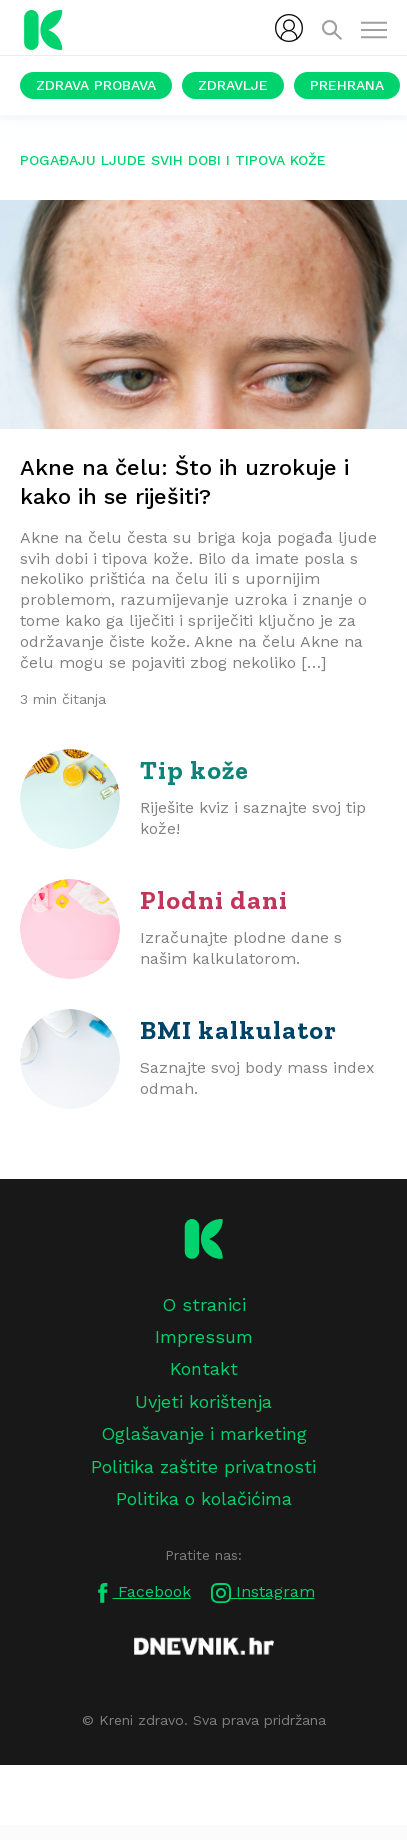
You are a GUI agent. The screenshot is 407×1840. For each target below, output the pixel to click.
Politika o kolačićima (204, 1498)
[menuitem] (289, 28)
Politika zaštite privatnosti (203, 1466)
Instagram (263, 1592)
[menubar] (289, 28)
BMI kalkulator (238, 1030)
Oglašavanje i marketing (204, 1433)
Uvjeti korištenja (203, 1401)
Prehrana (347, 85)
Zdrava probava (96, 85)
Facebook (142, 1592)
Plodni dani (214, 900)
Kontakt (204, 1368)
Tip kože (194, 770)
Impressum (204, 1336)
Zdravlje (233, 85)
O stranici (204, 1304)
